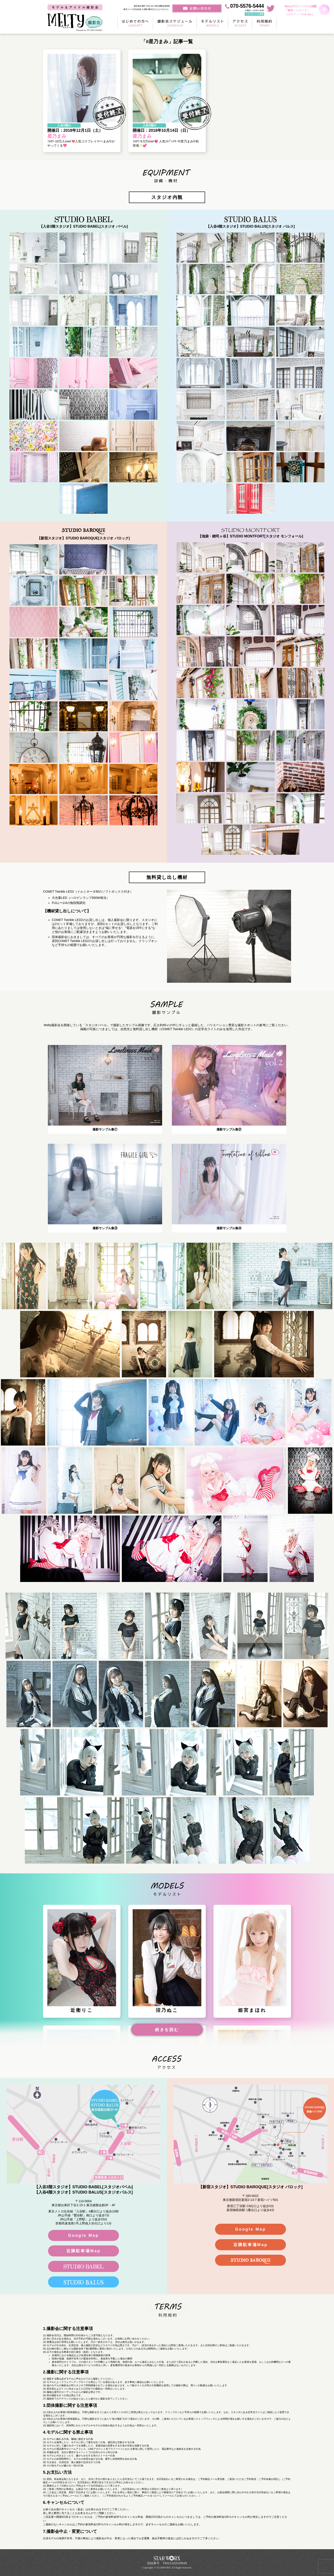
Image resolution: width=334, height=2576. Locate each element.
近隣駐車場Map (83, 2251)
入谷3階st (64, 125)
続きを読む (167, 2029)
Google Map (83, 2235)
